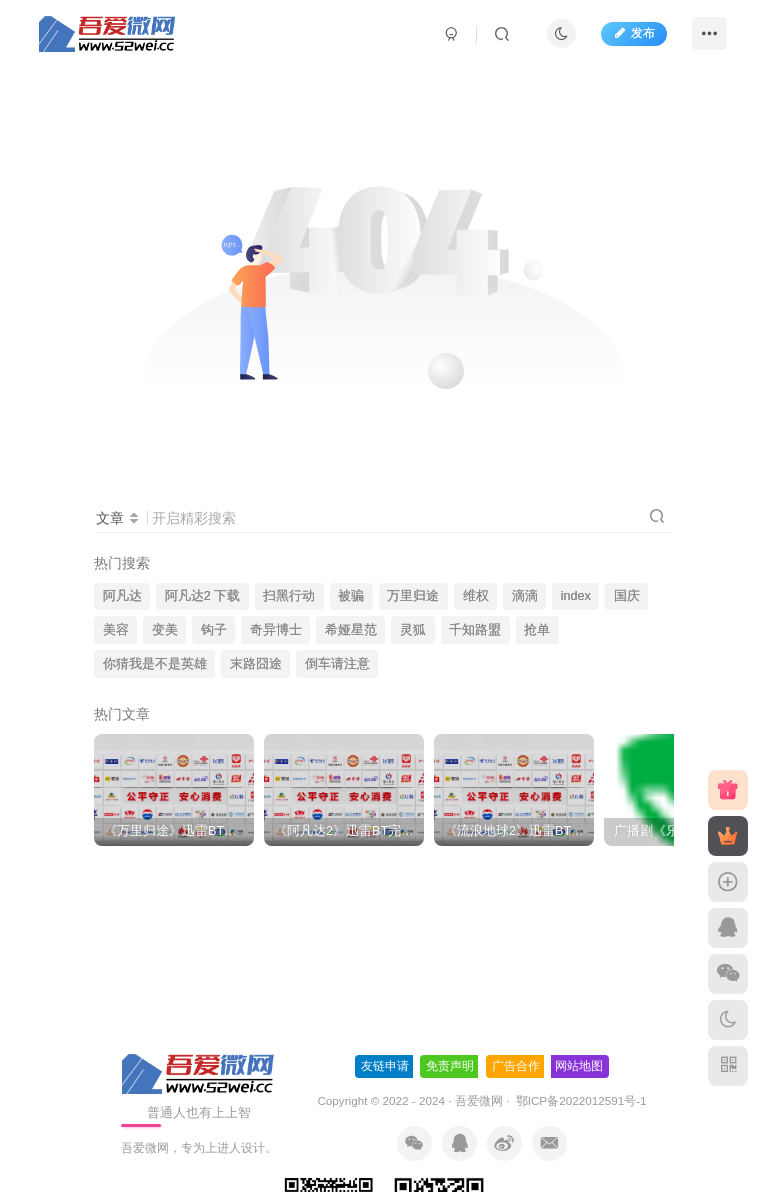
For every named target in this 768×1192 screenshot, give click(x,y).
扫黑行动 (289, 596)
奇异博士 (276, 630)
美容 (116, 630)
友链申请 (385, 1066)
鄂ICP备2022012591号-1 (579, 1100)
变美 (165, 630)
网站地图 (579, 1066)
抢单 (537, 630)
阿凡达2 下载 (203, 596)
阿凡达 (122, 596)
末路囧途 (256, 664)
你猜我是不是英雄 (155, 664)
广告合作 (516, 1066)
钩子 (214, 630)
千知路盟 (475, 630)
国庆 (627, 596)
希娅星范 (351, 630)
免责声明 (450, 1066)
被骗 (351, 596)
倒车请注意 (337, 664)
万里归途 (413, 596)
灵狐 (413, 630)
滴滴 (525, 596)
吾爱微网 (479, 1100)
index (576, 596)
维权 (476, 596)
